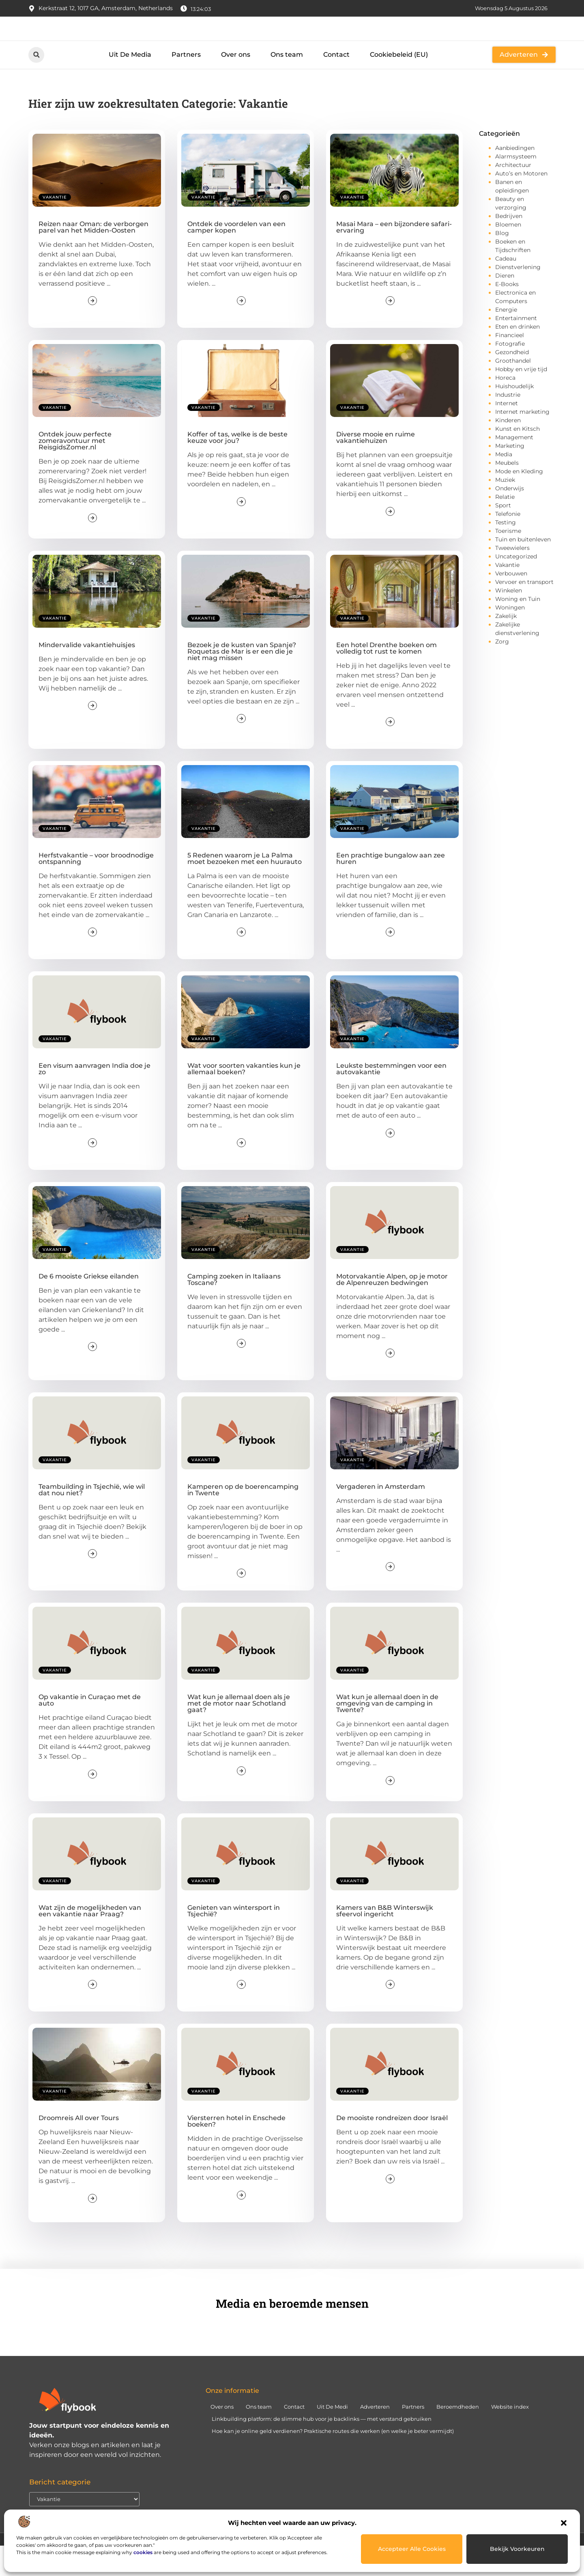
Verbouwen (511, 603)
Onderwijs (509, 518)
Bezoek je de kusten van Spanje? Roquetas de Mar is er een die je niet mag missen (241, 681)
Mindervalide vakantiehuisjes (87, 674)
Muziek (505, 509)
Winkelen (508, 620)
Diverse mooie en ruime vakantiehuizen (375, 467)
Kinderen (508, 450)
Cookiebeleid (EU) (399, 84)
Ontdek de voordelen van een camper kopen (236, 257)
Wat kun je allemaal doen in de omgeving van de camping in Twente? (387, 1733)
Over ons (235, 84)
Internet (506, 433)
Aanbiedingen (515, 178)
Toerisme (508, 560)
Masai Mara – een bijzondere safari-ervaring (394, 257)
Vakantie (55, 226)
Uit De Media (130, 84)
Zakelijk (506, 646)
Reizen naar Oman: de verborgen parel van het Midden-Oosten (93, 257)
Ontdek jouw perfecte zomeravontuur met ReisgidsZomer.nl (75, 470)
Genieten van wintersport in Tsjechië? (233, 1940)
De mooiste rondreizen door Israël (392, 2148)
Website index (510, 2436)
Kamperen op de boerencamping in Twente (242, 1520)
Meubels (507, 492)
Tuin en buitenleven (523, 569)
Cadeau (505, 288)
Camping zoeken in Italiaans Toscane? (234, 1309)
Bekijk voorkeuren (517, 2549)
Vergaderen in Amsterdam (380, 1516)
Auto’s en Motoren (521, 203)
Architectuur (513, 195)
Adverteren (375, 2436)
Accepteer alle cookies (412, 2549)
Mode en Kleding (519, 501)
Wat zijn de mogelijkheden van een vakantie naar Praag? (90, 1940)
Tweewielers (512, 577)
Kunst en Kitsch (517, 458)
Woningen (510, 637)
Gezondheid (512, 382)
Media (503, 484)
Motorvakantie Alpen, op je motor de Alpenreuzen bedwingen (392, 1309)
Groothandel (513, 390)
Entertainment (516, 348)
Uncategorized (516, 586)
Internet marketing (522, 441)
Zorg (502, 671)
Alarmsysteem (516, 186)
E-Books (507, 314)
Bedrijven (508, 246)
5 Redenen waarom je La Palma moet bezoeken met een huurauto (244, 888)
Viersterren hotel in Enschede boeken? (236, 2151)
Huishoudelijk (514, 416)
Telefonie (507, 543)
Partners (186, 84)
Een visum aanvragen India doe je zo (94, 1099)
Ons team (287, 84)
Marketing (509, 475)
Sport (503, 535)
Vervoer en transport (524, 612)
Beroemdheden (457, 2436)
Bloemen (508, 254)
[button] (564, 2523)
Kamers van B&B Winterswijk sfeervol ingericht (384, 1940)
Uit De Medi (332, 2436)
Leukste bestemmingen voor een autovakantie (391, 1099)
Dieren (504, 305)
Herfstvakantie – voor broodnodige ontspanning (96, 888)
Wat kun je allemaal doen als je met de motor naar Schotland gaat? (238, 1733)
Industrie (507, 424)
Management (514, 467)
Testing (505, 552)
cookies (142, 2552)
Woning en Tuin (517, 629)
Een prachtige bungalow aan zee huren (390, 888)
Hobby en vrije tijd (521, 399)
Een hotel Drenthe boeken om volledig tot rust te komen (386, 678)
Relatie (505, 526)
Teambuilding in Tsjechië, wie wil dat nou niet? (92, 1520)
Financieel (509, 365)
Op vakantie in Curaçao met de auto (90, 1730)
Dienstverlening (518, 297)
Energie (506, 339)
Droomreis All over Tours (79, 2148)
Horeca (505, 407)
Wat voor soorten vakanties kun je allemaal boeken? (244, 1099)
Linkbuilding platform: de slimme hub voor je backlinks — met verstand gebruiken (322, 2448)
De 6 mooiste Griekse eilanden (89, 1306)
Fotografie (510, 373)
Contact (336, 84)
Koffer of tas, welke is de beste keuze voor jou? (237, 467)
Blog (502, 263)
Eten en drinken (517, 356)
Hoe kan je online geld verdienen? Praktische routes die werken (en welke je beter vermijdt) (333, 2460)
